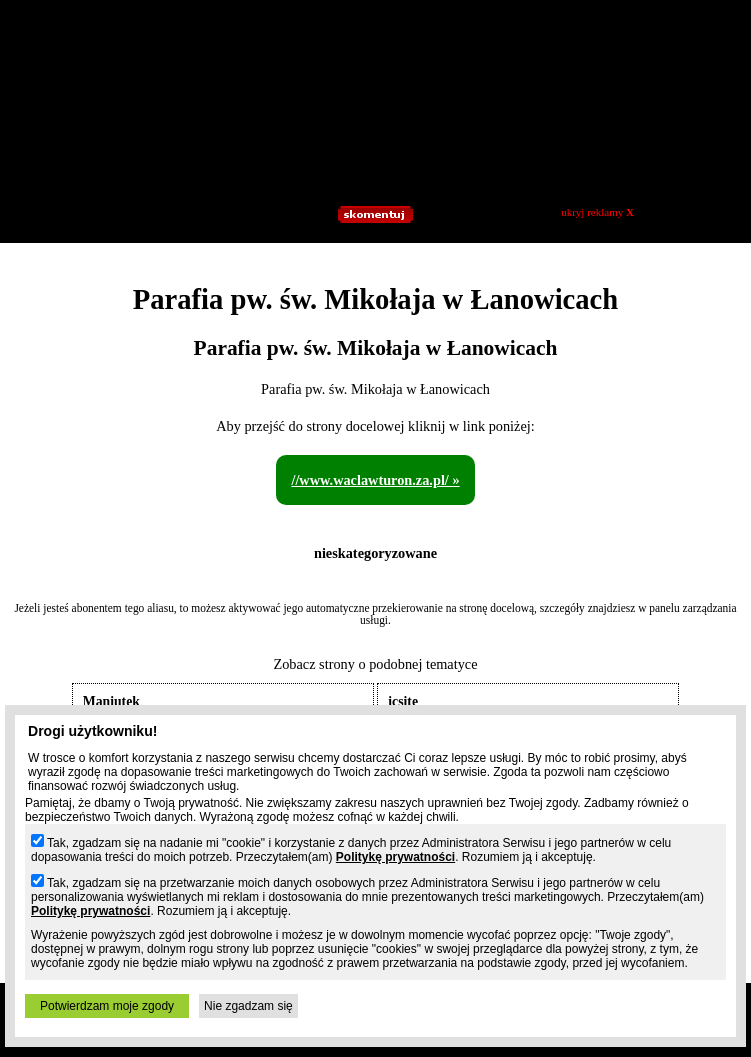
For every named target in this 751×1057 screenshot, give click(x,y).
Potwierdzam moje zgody (107, 1006)
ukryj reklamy (597, 212)
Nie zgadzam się (248, 1006)
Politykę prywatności (395, 857)
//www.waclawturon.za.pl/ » (375, 480)
